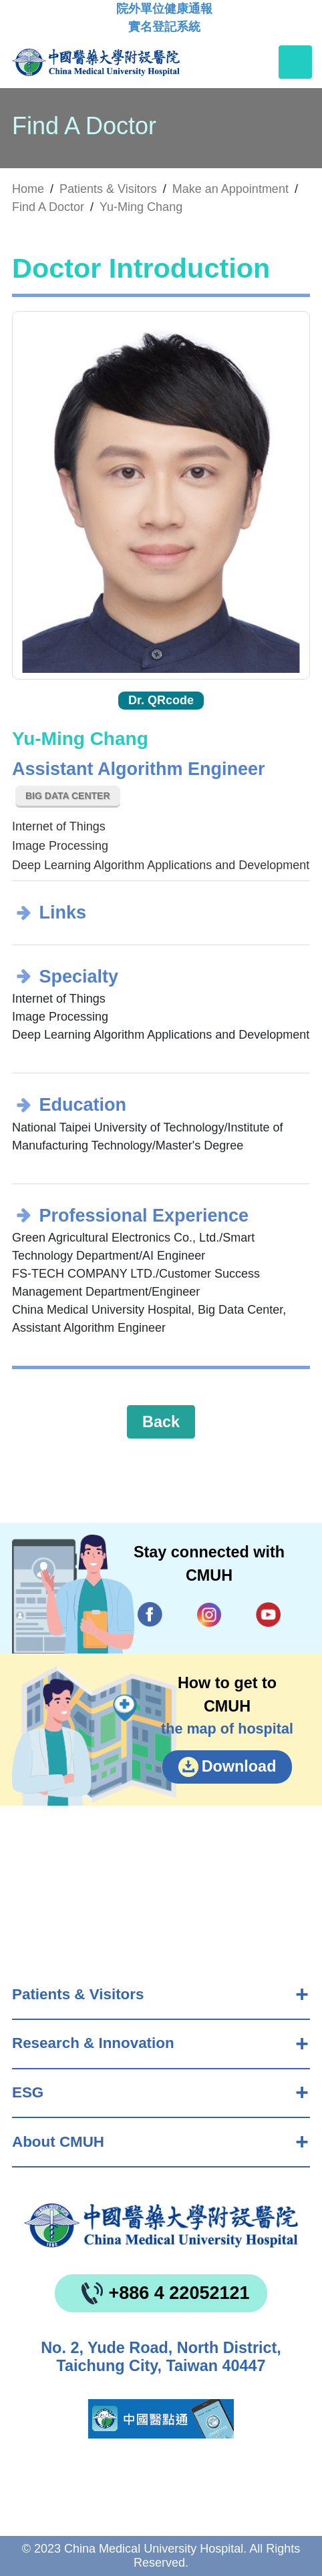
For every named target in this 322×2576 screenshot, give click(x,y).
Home (28, 189)
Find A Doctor (48, 207)
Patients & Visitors (78, 1994)
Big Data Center (67, 795)
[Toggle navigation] (295, 62)
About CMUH (58, 2141)
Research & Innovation (93, 2043)
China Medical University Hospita (161, 2226)
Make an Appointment (230, 189)
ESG (27, 2092)
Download (239, 1766)
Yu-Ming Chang (141, 207)
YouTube (268, 1614)
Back (161, 1422)
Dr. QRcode (161, 700)
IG (209, 1615)
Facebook (150, 1614)
